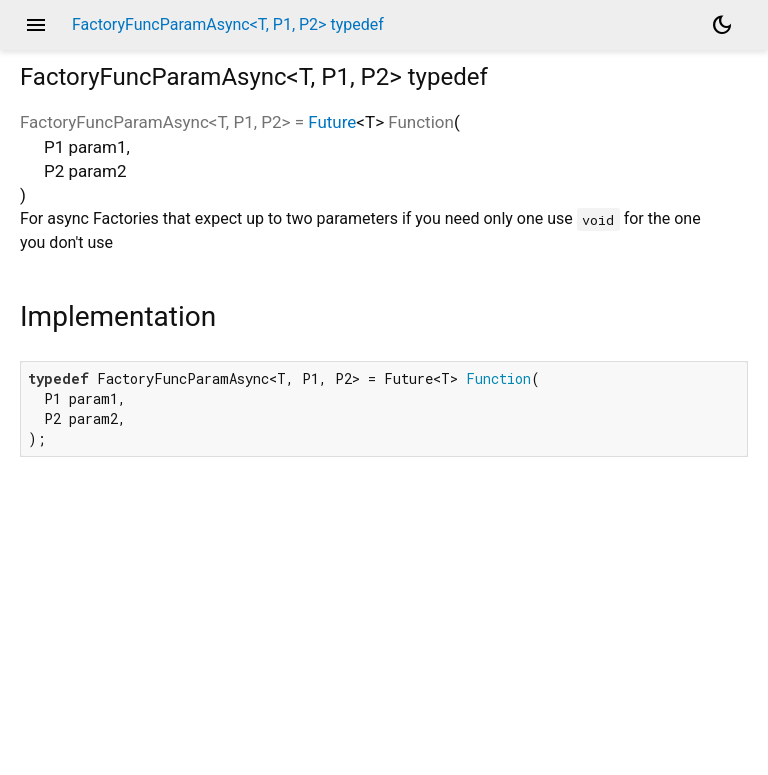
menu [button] (36, 25)
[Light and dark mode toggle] (722, 25)
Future (332, 122)
